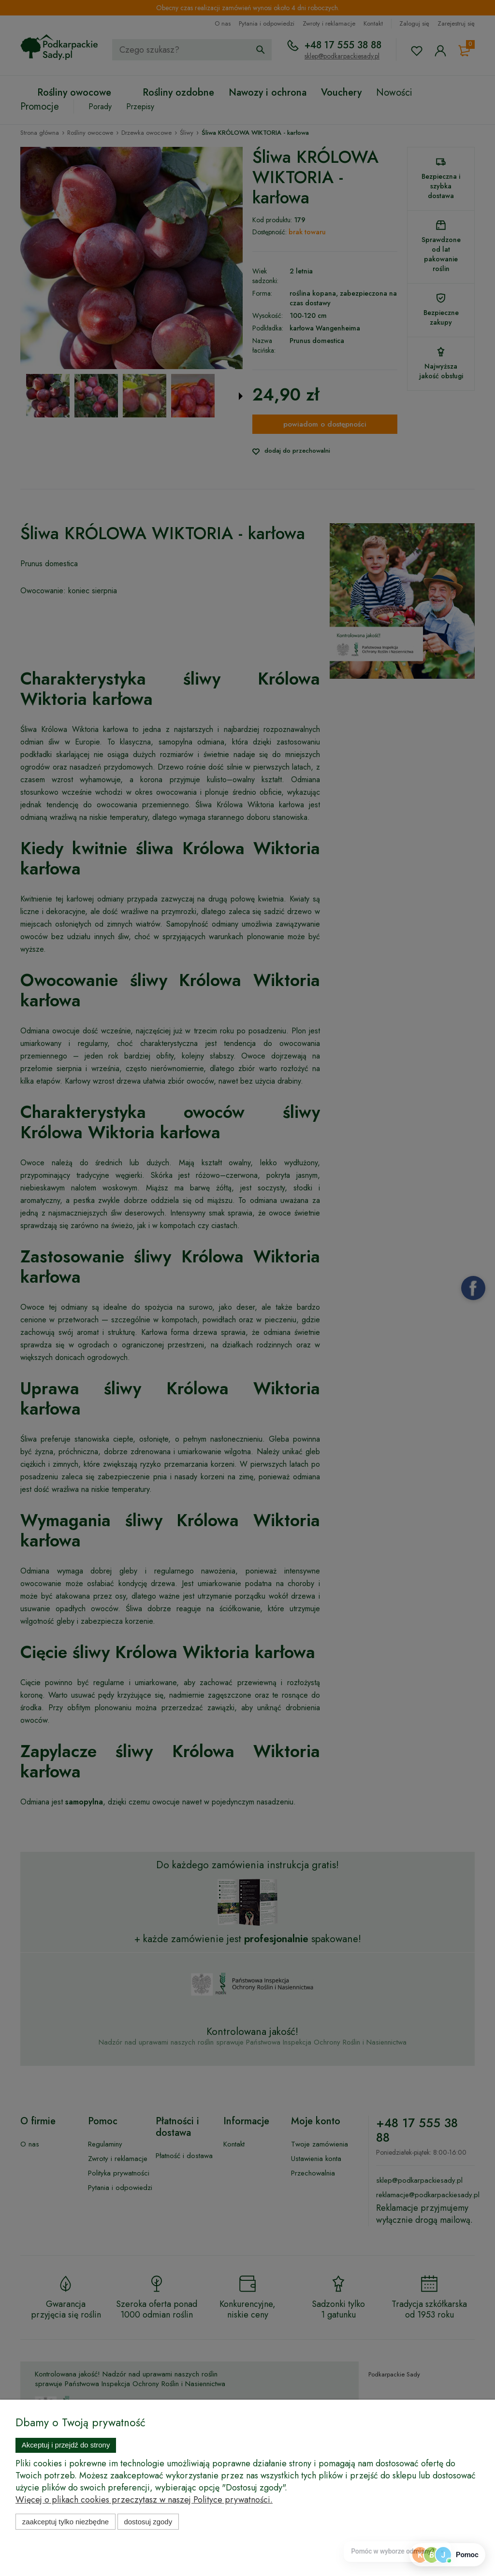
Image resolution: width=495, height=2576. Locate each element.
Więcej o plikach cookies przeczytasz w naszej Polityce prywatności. (144, 2499)
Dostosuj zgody (148, 2522)
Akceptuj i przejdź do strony (66, 2445)
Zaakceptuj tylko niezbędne (65, 2522)
